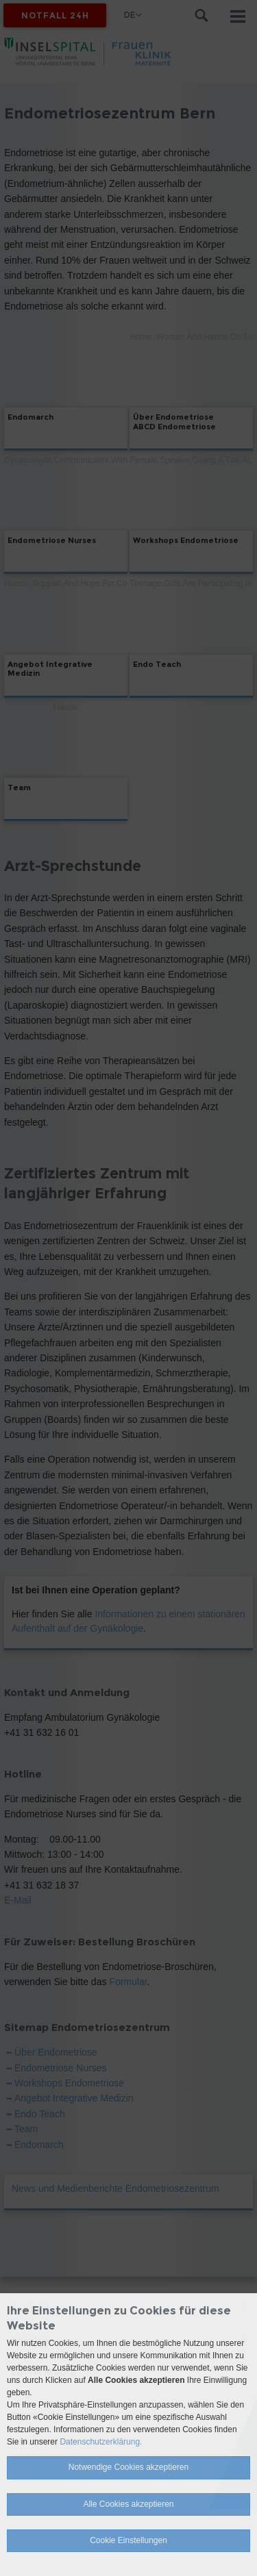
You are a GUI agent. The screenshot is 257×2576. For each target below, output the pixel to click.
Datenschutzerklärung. (101, 2442)
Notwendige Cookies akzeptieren (128, 2467)
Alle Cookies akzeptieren (128, 2504)
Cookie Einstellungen (128, 2540)
